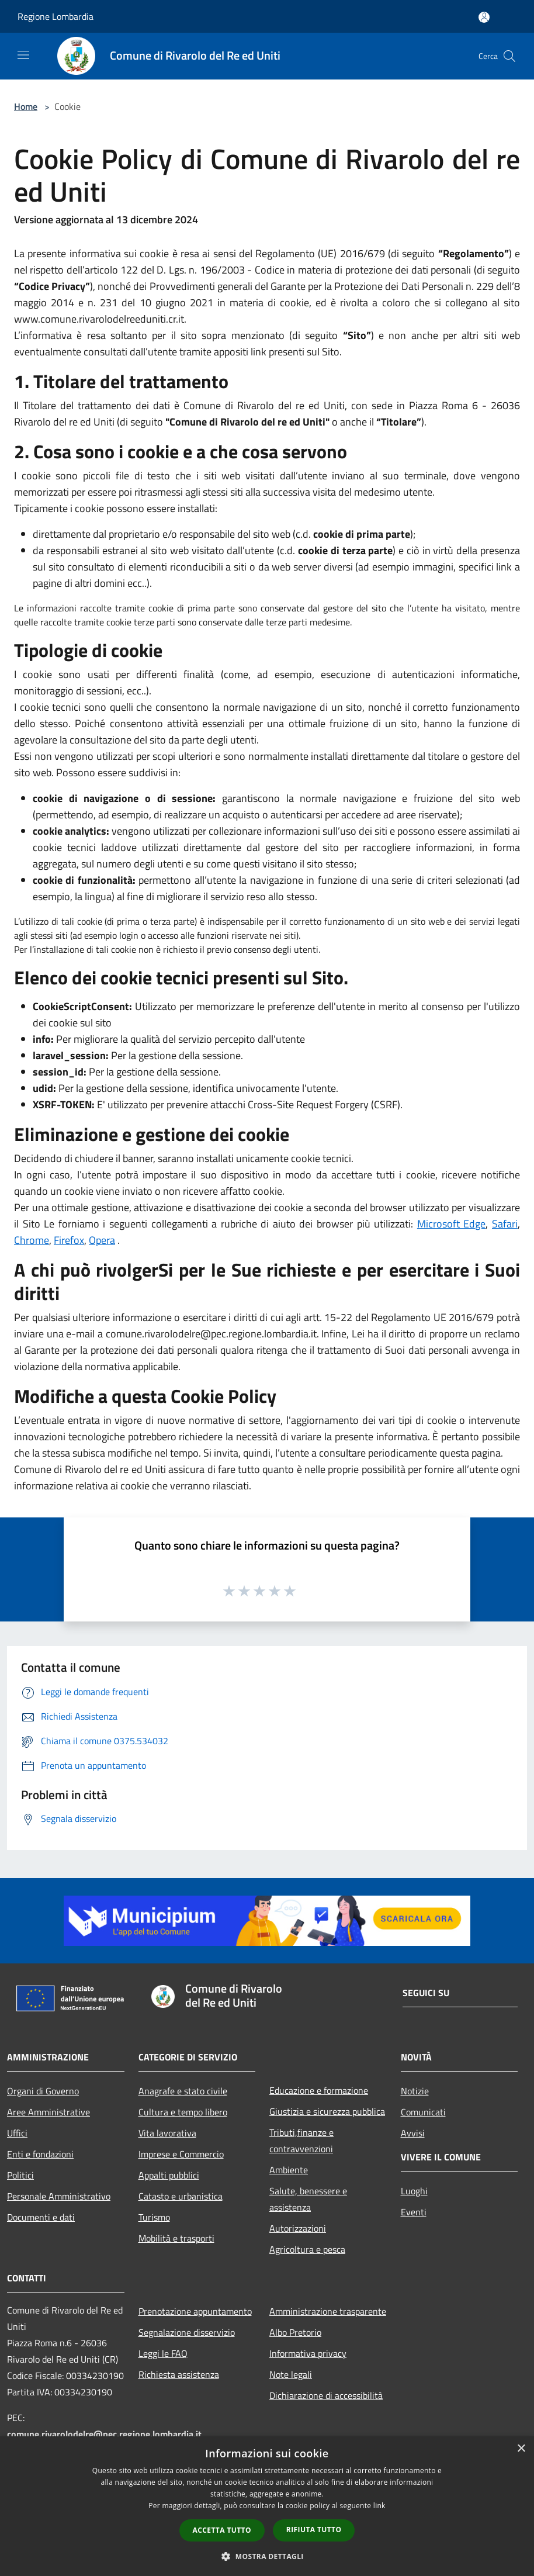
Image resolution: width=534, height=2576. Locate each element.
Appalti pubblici (168, 2175)
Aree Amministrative (48, 2112)
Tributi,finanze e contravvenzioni (301, 2140)
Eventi (413, 2212)
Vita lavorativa (167, 2133)
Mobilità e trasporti (176, 2238)
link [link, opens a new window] (379, 2506)
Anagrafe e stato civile (182, 2091)
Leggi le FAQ (163, 2353)
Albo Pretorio (295, 2332)
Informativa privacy (307, 2353)
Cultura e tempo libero (182, 2112)
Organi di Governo (43, 2091)
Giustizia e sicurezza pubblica (327, 2111)
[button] (267, 2556)
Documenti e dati (41, 2217)
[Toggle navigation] (23, 55)
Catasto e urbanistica (180, 2196)
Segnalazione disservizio (186, 2332)
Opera (102, 1240)
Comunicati (423, 2112)
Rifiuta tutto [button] (314, 2529)
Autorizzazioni (297, 2228)
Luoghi (414, 2191)
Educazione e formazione (318, 2090)
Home (25, 106)
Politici (20, 2175)
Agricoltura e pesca (307, 2249)
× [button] (520, 2448)
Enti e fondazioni (40, 2154)
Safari (505, 1224)
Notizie (415, 2091)
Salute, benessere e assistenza (308, 2199)
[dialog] (267, 2506)
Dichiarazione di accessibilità (326, 2395)
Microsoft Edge (451, 1224)
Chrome (31, 1240)
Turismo (154, 2217)
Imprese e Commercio (181, 2154)
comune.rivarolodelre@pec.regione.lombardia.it (104, 2434)
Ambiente (288, 2170)
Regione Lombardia (55, 16)
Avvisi (413, 2133)
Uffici (17, 2133)
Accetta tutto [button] (222, 2530)
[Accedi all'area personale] (484, 17)
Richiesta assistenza (178, 2374)
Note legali (290, 2374)
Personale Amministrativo (58, 2196)
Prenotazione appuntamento (195, 2311)
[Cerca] (509, 56)
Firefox (69, 1240)
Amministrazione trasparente (327, 2311)
